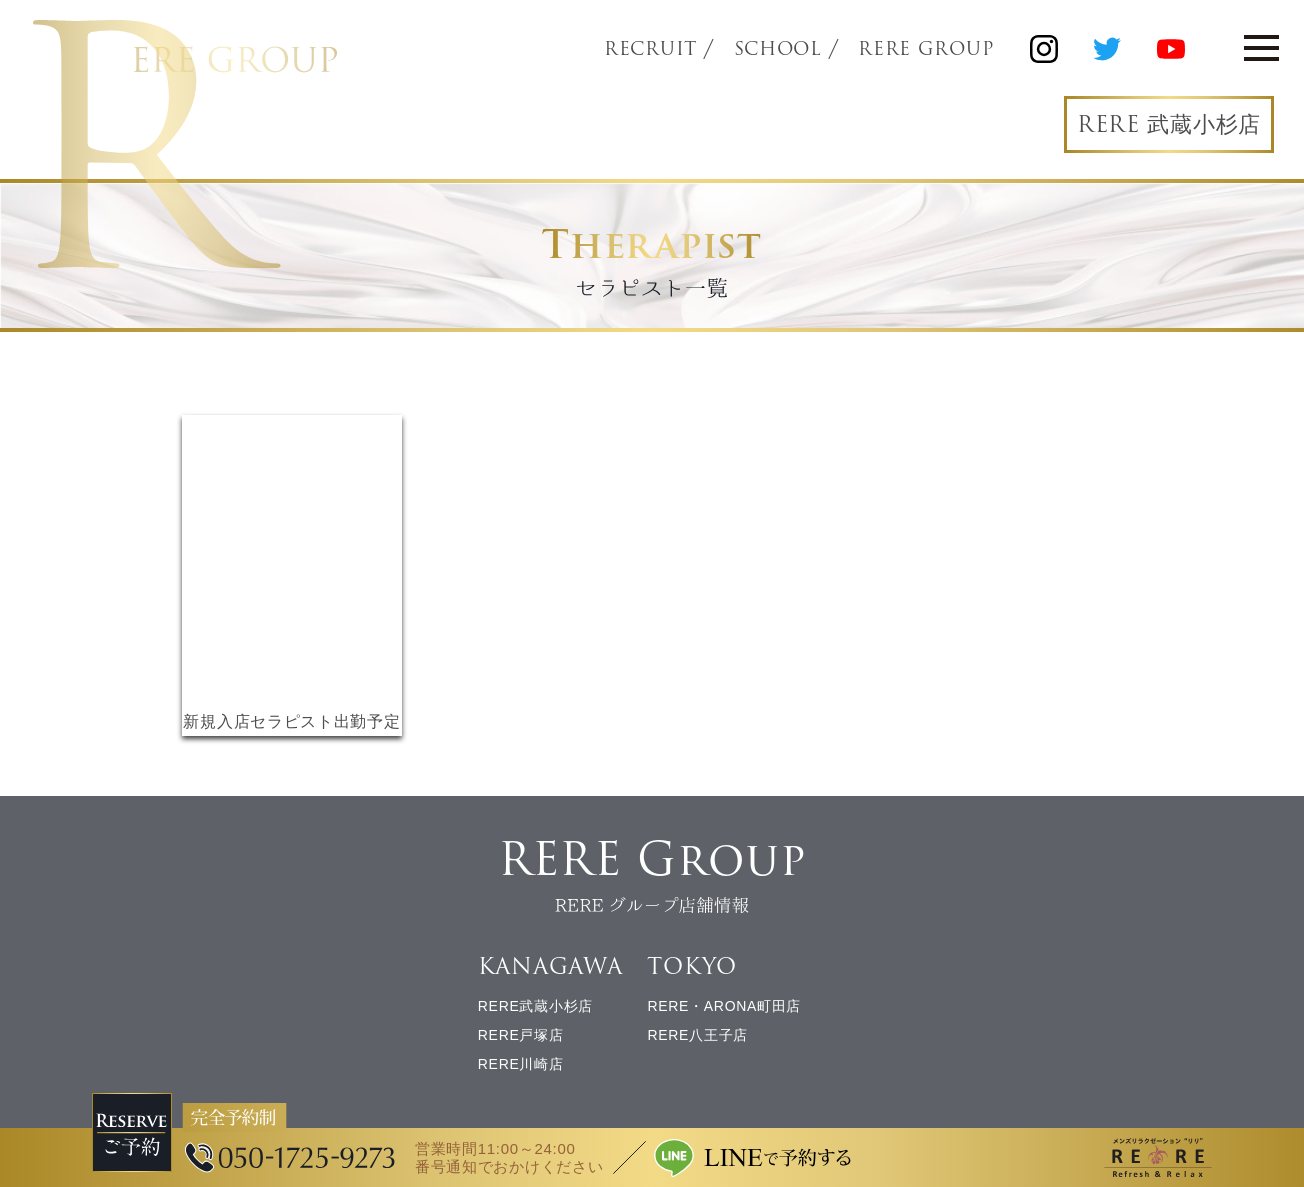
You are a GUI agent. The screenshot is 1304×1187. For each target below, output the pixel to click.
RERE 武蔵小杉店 (1169, 124)
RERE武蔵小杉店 (535, 1006)
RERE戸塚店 (521, 1035)
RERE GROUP (926, 49)
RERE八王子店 (697, 1035)
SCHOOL (778, 49)
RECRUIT (650, 49)
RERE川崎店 (521, 1064)
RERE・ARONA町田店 (724, 1006)
